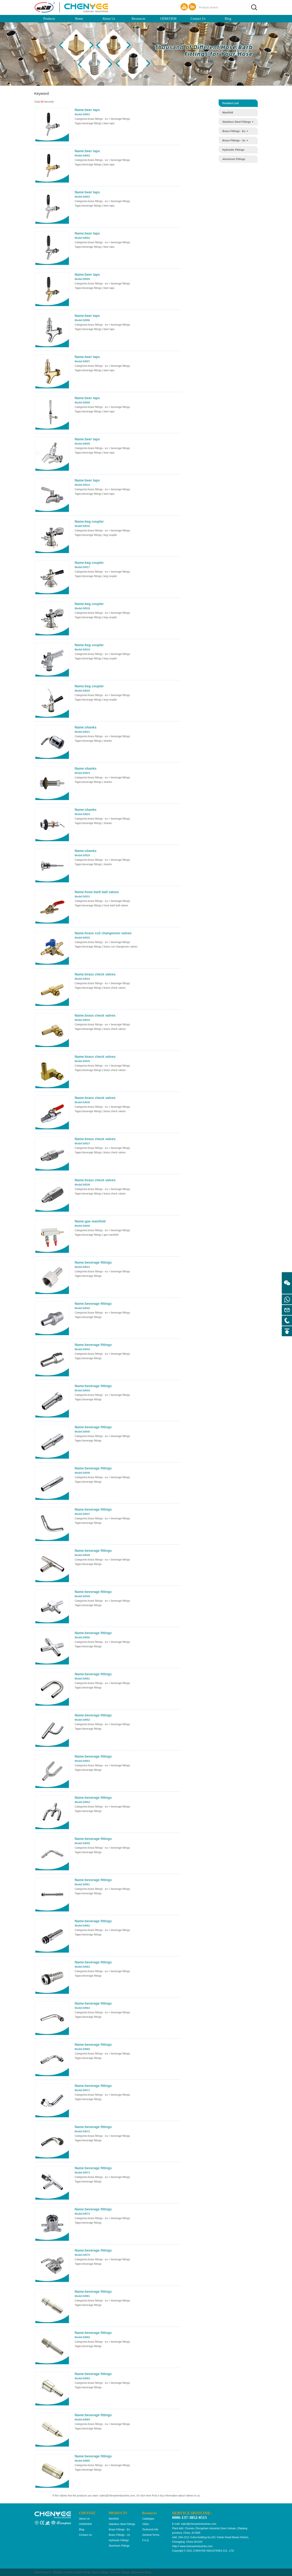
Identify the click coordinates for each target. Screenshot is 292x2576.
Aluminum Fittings (141, 2572)
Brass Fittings (100, 2572)
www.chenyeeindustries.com (196, 2546)
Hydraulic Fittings (119, 2572)
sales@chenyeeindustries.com (117, 2495)
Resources (138, 18)
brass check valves (115, 987)
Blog (228, 18)
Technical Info (150, 2529)
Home (79, 18)
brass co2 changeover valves (120, 946)
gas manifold (111, 1234)
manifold (227, 112)
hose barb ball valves (116, 905)
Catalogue (148, 2518)
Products (49, 18)
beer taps (109, 123)
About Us (108, 18)
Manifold (58, 2572)
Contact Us (198, 18)
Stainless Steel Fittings (77, 2572)
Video (145, 2524)
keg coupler (110, 534)
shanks (108, 740)
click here (145, 2495)
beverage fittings (91, 123)
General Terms (150, 2534)
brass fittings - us (233, 140)
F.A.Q (145, 2540)
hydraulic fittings (233, 149)
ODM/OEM (168, 18)
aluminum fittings (233, 159)
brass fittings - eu (233, 131)
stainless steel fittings (236, 121)
